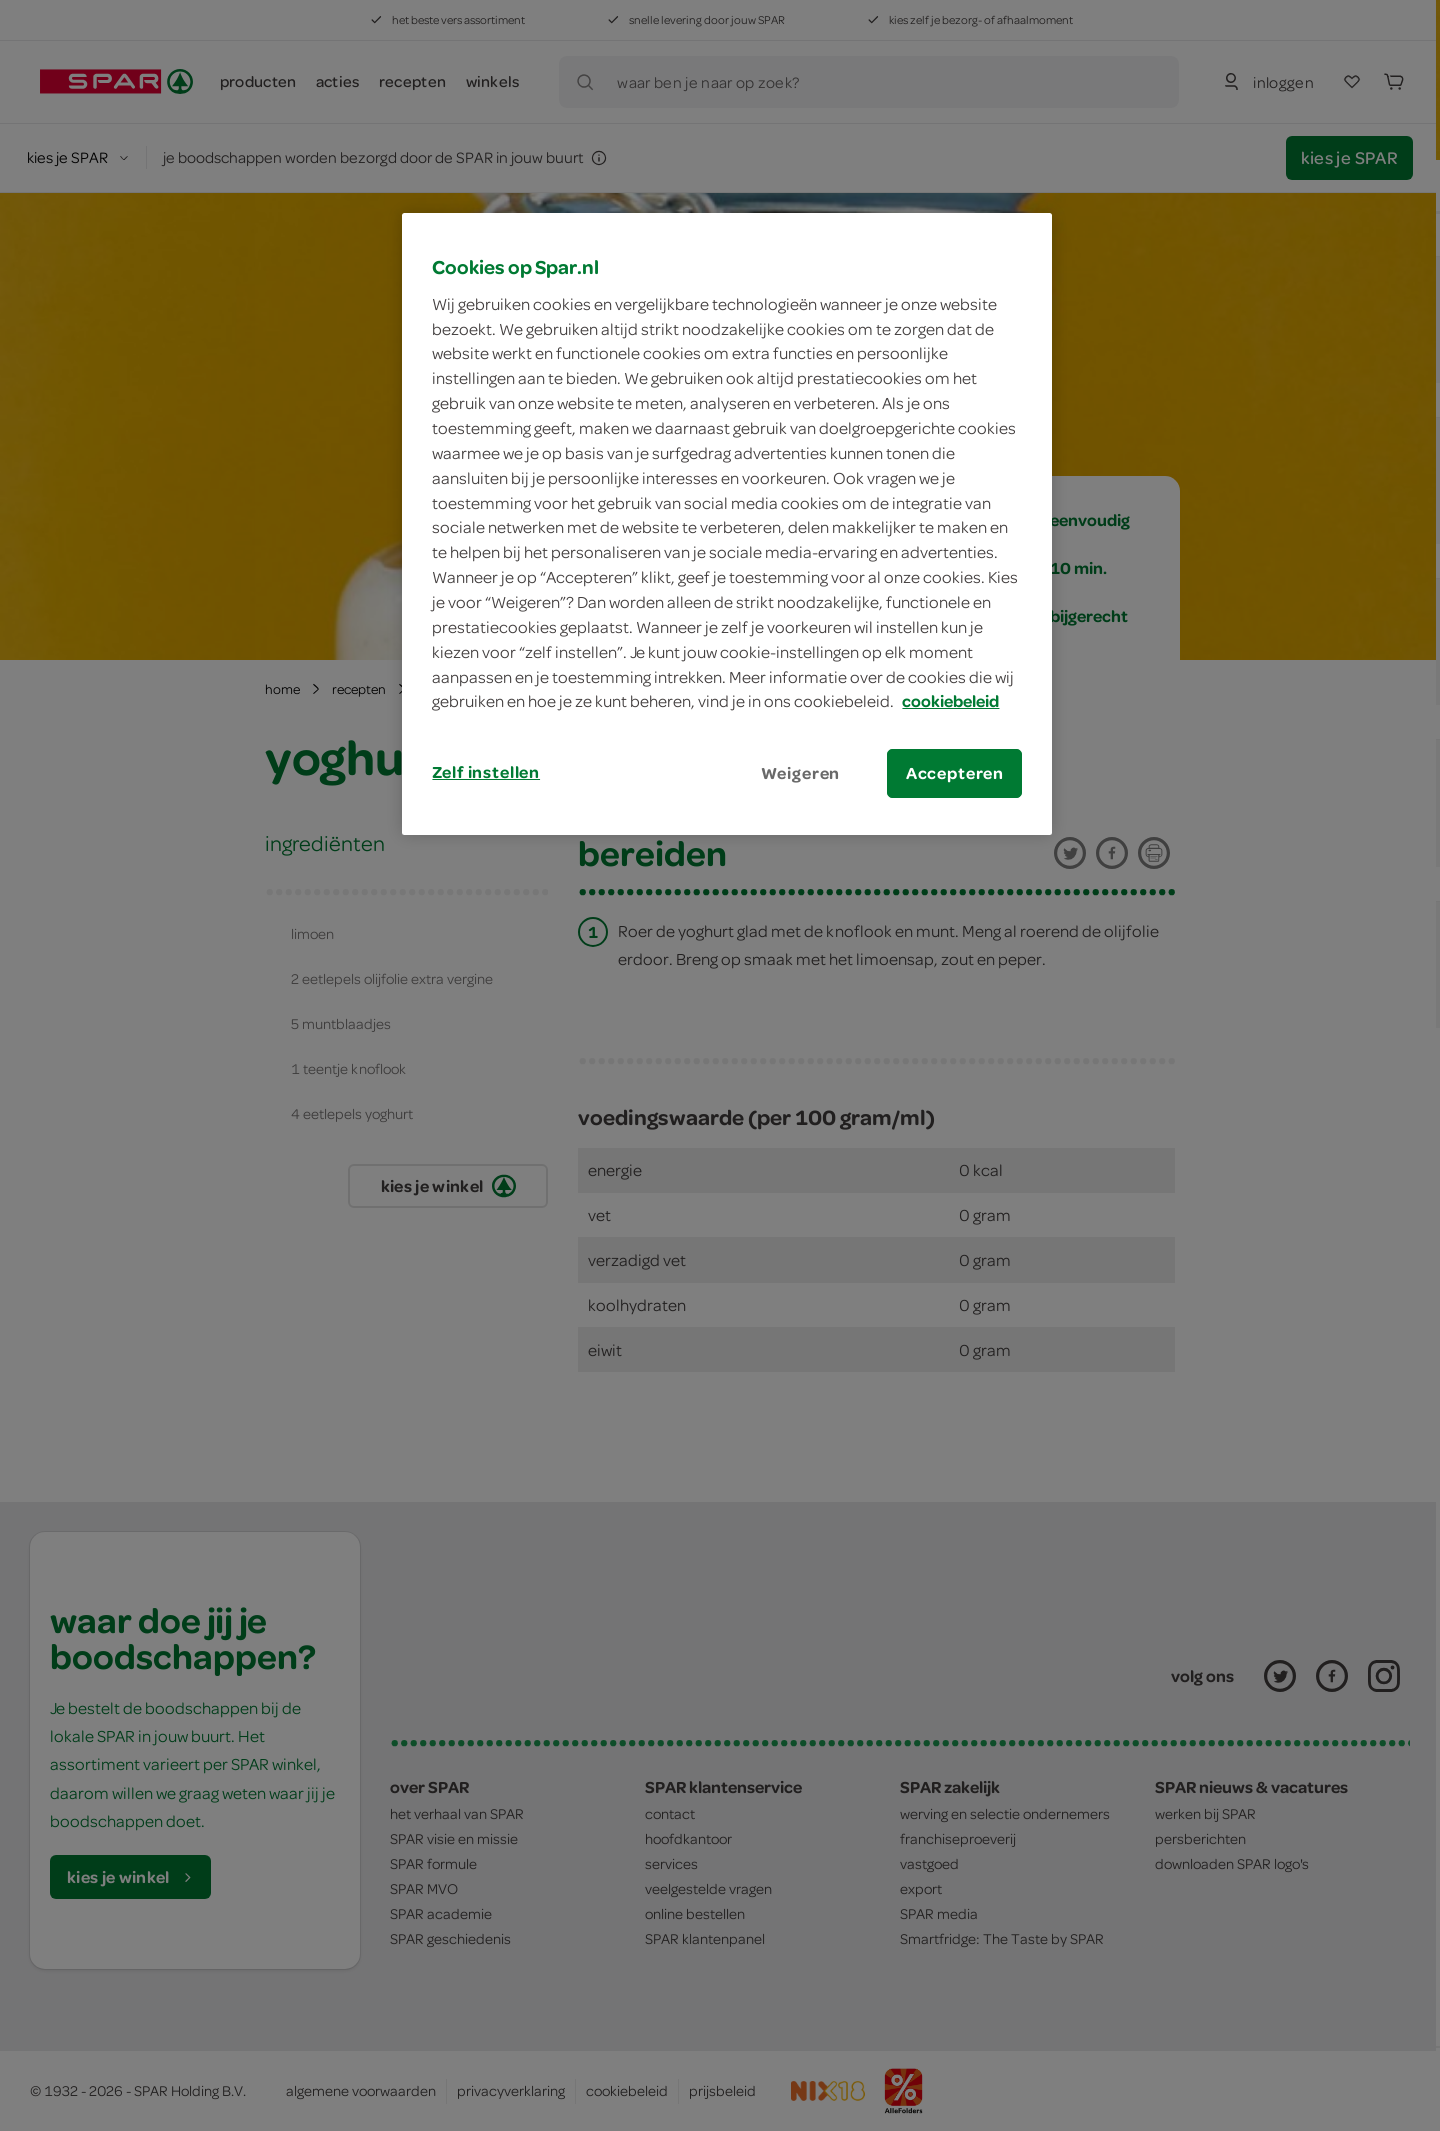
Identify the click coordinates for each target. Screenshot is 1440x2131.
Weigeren (801, 773)
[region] (727, 524)
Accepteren (955, 773)
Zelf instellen (486, 772)
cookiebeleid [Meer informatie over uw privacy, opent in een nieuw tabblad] (950, 701)
